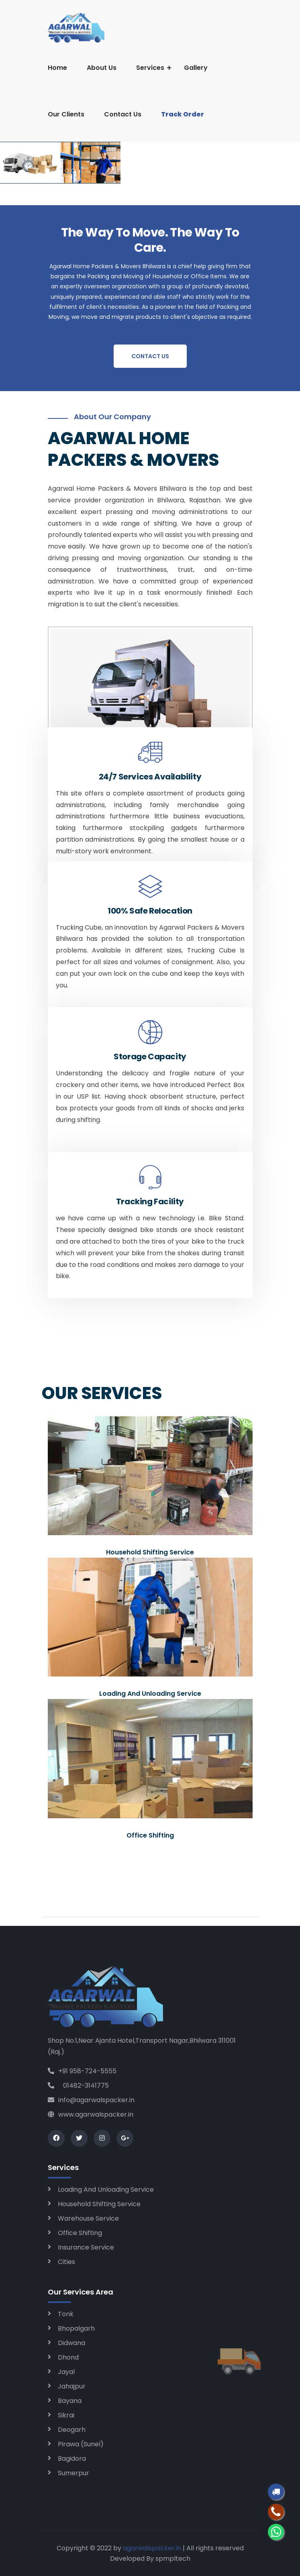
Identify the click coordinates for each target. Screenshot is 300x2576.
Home (57, 67)
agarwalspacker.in (152, 2548)
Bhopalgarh (76, 2328)
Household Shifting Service (99, 2204)
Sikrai (66, 2415)
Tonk (65, 2314)
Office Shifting (80, 2232)
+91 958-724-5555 (82, 2071)
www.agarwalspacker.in (90, 2114)
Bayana (70, 2400)
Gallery (196, 67)
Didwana (71, 2343)
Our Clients (66, 114)
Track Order (182, 114)
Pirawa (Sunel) (81, 2444)
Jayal (66, 2371)
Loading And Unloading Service (106, 2189)
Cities (66, 2261)
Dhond (68, 2357)
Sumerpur (73, 2473)
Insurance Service (86, 2247)
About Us (101, 67)
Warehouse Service (88, 2218)
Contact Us (122, 114)
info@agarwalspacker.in (91, 2100)
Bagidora (72, 2458)
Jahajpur (72, 2386)
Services (150, 67)
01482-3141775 (78, 2085)
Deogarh (72, 2429)
